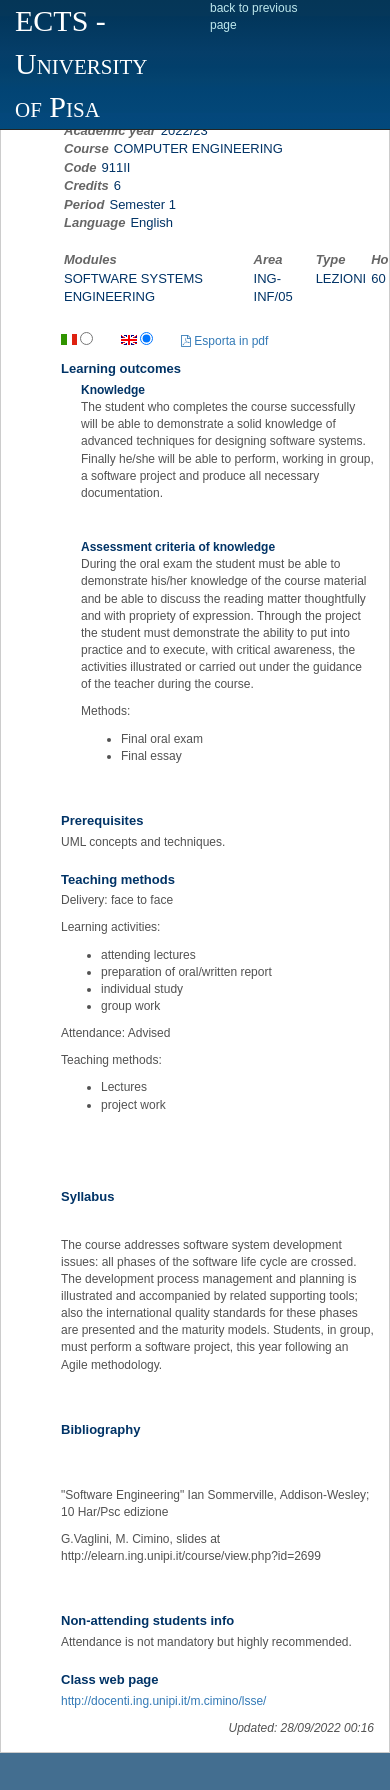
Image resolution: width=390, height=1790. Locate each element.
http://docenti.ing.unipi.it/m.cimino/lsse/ (163, 1701)
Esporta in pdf (224, 341)
